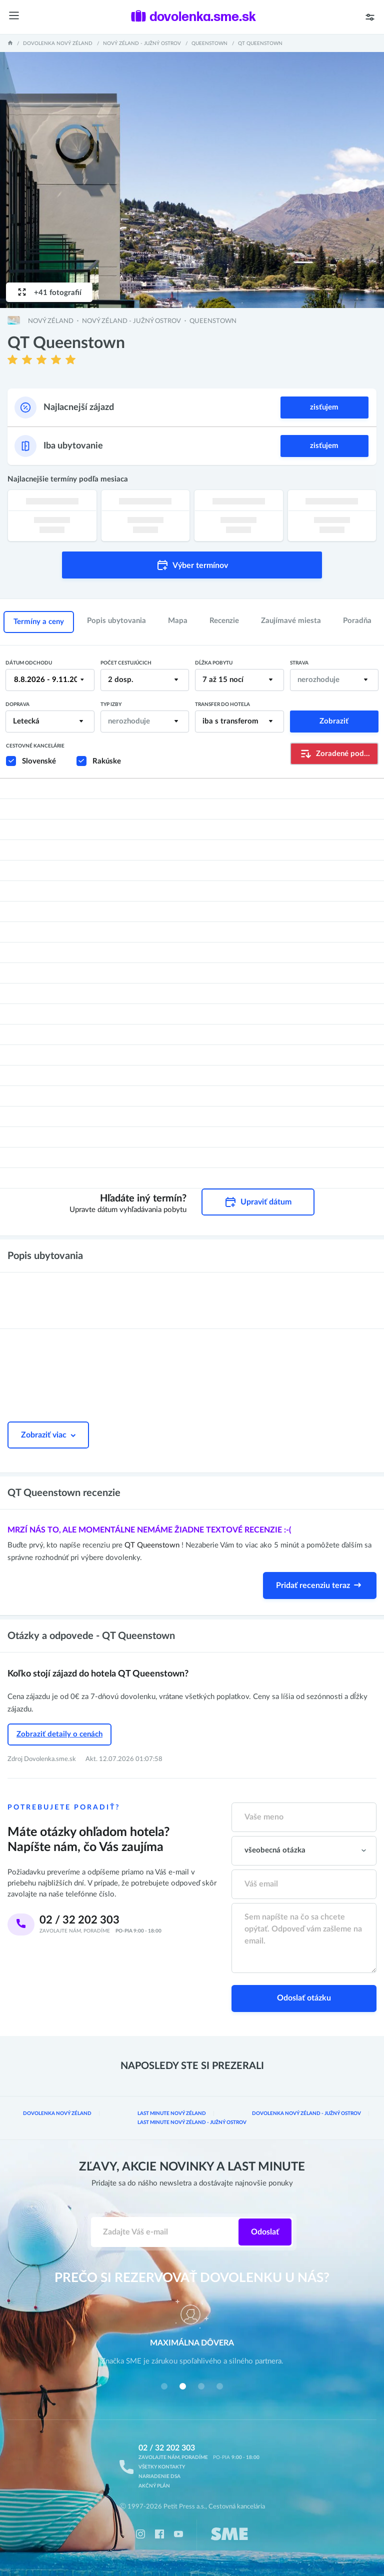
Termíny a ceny (39, 622)
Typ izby (111, 704)
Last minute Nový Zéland (172, 2113)
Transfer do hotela (222, 704)
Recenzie (224, 620)
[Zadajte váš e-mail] (165, 2232)
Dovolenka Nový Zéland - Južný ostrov (306, 2113)
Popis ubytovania (116, 620)
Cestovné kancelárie (35, 746)
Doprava (18, 704)
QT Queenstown (153, 1545)
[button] (164, 2386)
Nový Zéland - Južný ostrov (142, 43)
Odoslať (265, 2232)
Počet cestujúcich (126, 663)
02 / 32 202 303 (80, 1920)
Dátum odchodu (29, 663)
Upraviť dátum (258, 1202)
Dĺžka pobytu (213, 663)
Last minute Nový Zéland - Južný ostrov (192, 2122)
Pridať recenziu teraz (320, 1585)
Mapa (178, 620)
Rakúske (106, 761)
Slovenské (39, 761)
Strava (299, 663)
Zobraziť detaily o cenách (59, 1734)
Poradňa (357, 620)
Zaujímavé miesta (291, 620)
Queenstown (210, 43)
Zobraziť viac (48, 1435)
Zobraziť (334, 721)
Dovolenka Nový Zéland (57, 43)
